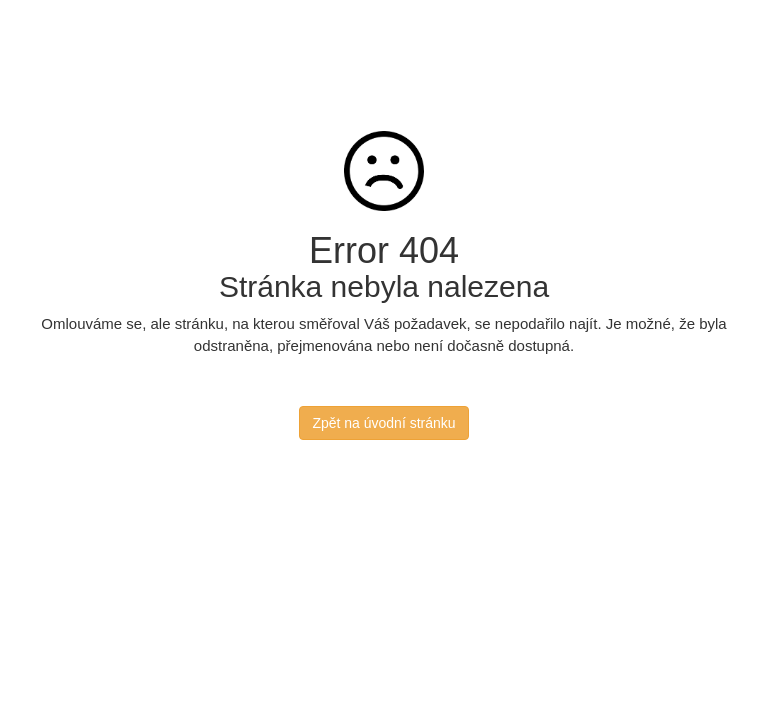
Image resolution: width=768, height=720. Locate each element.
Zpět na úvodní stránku (383, 423)
